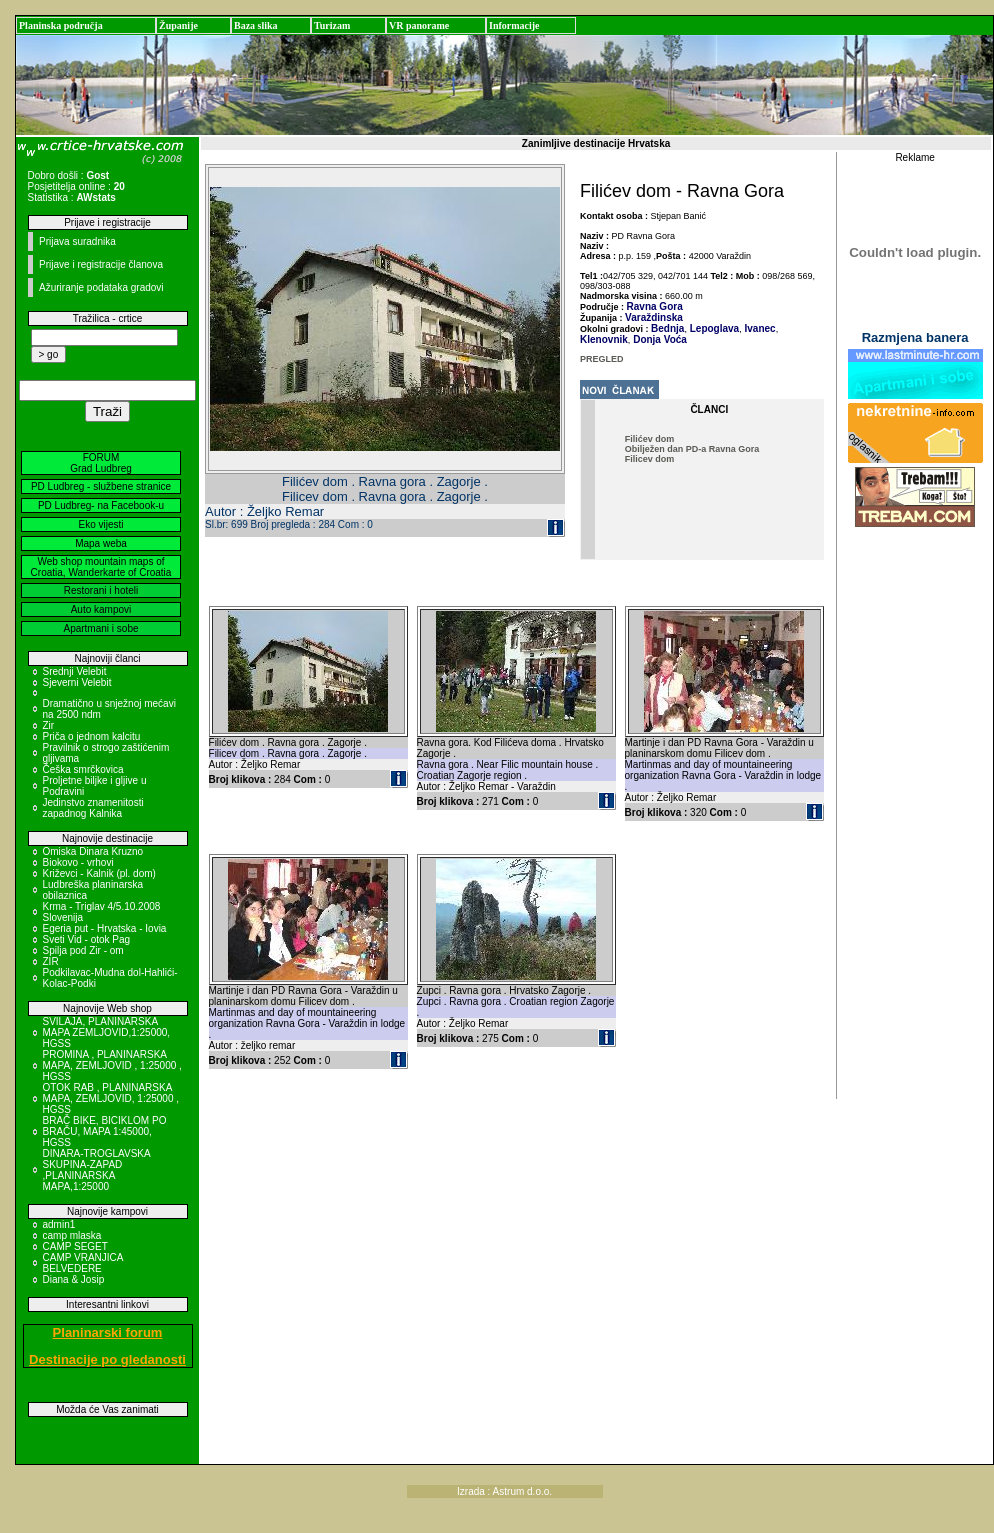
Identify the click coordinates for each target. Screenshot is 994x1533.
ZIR (51, 961)
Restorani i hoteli (101, 590)
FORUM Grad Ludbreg (101, 463)
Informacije (514, 25)
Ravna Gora (655, 306)
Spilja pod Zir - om (83, 950)
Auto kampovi (101, 609)
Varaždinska (654, 317)
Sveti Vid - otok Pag (87, 939)
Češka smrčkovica (83, 769)
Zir (49, 725)
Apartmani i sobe (100, 628)
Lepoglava (713, 328)
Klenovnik (604, 339)
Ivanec (759, 328)
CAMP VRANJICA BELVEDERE (83, 1263)
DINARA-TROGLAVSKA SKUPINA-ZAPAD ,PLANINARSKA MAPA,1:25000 (97, 1170)
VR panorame (419, 25)
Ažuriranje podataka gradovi (101, 287)
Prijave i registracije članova (101, 264)
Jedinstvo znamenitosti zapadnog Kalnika (93, 808)
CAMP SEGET (75, 1246)
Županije (178, 25)
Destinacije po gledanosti (107, 1359)
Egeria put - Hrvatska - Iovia (105, 928)
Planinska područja (61, 25)
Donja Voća (658, 339)
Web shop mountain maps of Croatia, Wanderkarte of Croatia (101, 567)
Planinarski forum (108, 1332)
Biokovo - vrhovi (78, 862)
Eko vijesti (100, 524)
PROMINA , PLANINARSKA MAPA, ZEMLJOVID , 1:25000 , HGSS (112, 1065)
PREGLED (602, 359)
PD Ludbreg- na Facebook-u (101, 505)
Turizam (332, 25)
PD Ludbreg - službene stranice (101, 486)
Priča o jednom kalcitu (92, 736)
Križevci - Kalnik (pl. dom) (99, 873)
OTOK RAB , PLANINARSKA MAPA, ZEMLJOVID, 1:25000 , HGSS (111, 1098)
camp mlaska (72, 1235)
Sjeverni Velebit (77, 682)
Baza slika (256, 25)
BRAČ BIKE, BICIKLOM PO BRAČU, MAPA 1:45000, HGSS (105, 1131)
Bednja (667, 328)
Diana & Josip (74, 1279)
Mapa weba (101, 543)
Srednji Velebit (75, 671)
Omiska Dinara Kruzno (93, 851)
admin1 (59, 1224)
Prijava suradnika (77, 241)
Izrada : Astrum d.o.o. (504, 1491)
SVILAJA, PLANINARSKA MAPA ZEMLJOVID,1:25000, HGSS (107, 1032)
